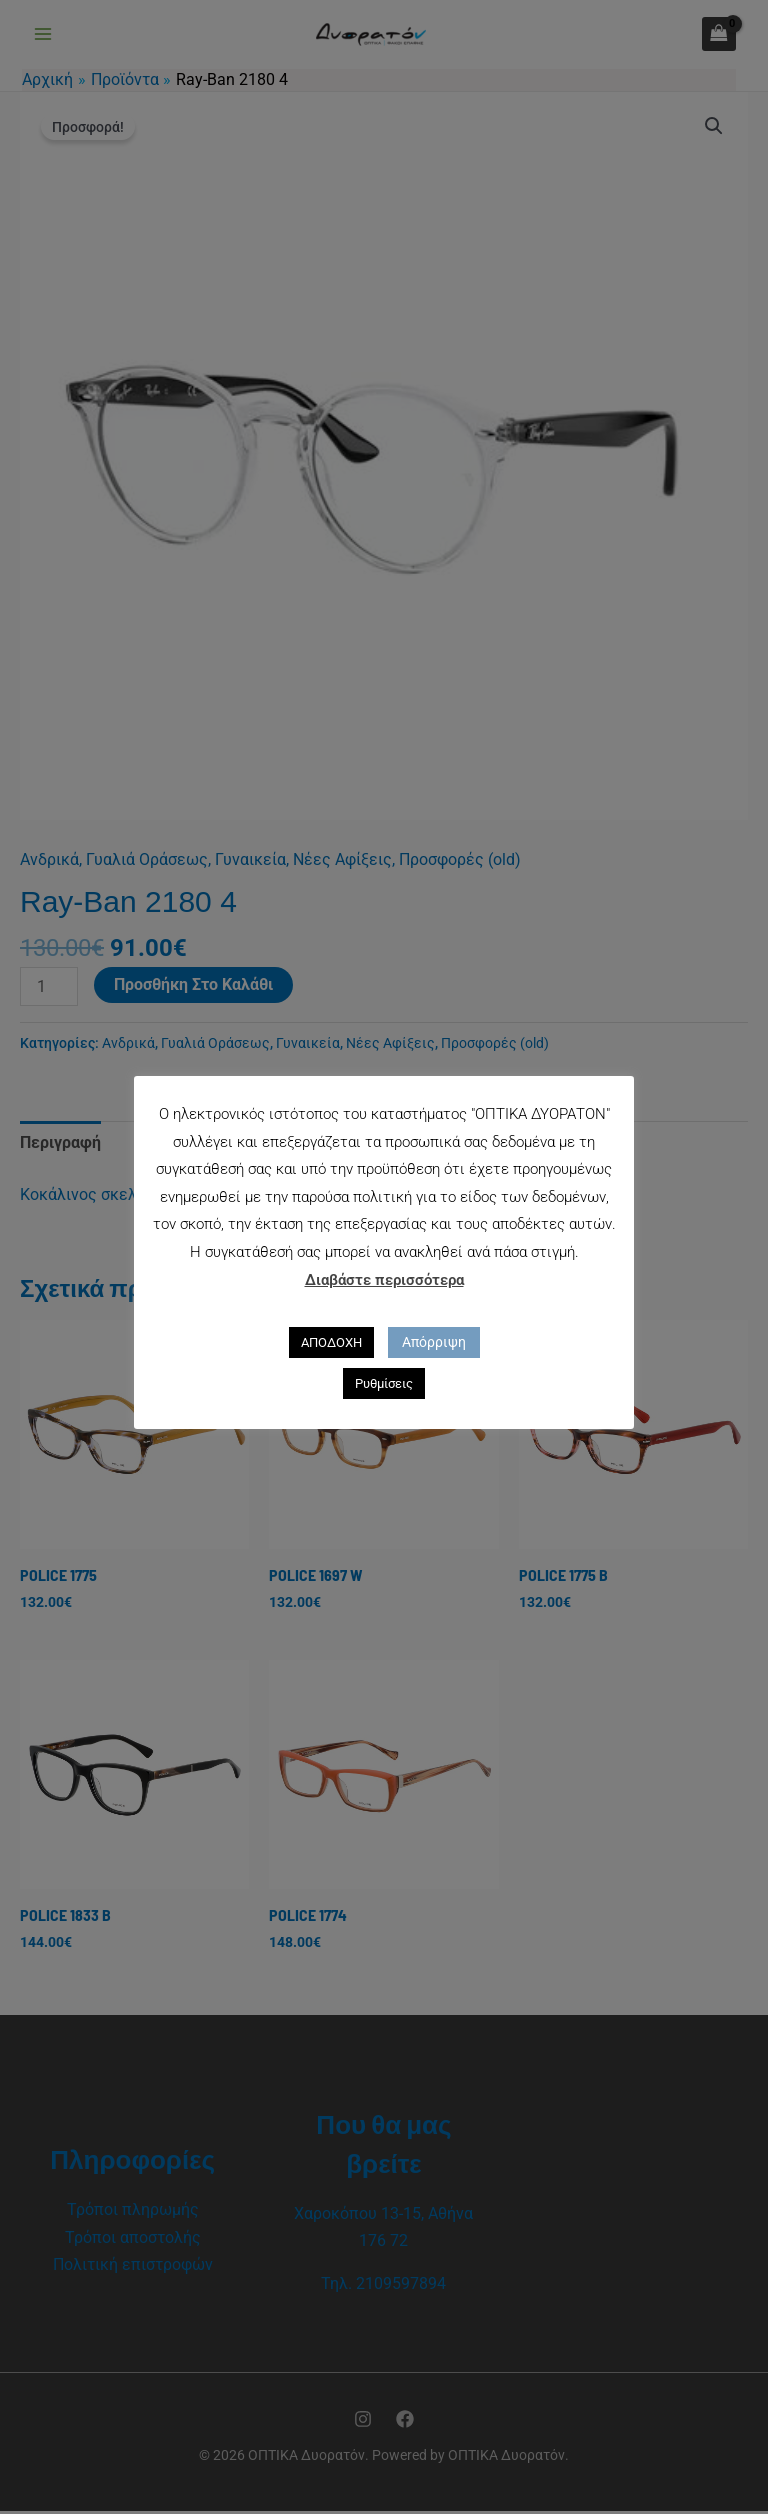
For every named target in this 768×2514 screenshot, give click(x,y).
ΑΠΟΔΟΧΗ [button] (331, 1342)
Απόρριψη (434, 1342)
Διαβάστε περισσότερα (384, 1280)
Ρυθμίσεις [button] (384, 1383)
